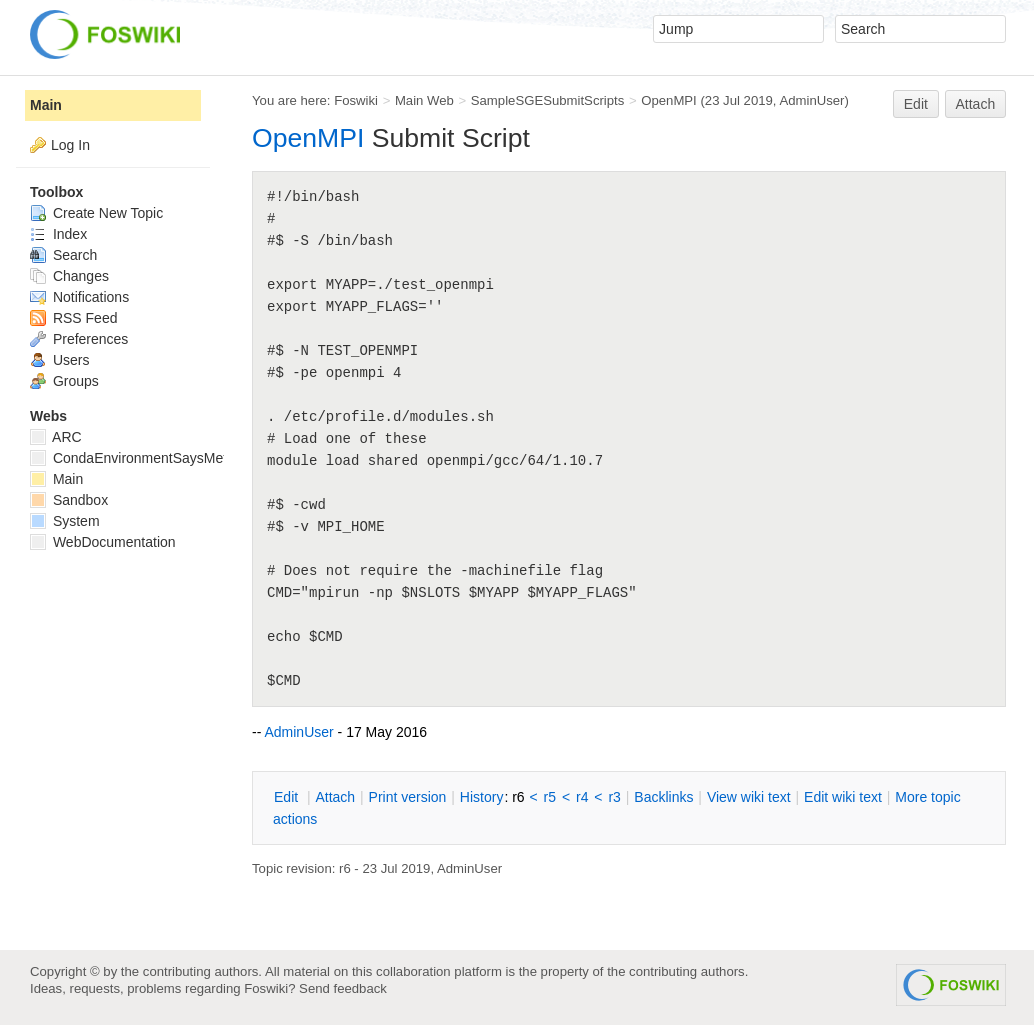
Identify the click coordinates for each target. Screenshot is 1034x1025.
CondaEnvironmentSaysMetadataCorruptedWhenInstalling (223, 458)
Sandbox (69, 500)
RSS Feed (73, 318)
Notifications (79, 297)
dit (288, 797)
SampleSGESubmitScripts (548, 100)
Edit (916, 104)
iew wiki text (749, 797)
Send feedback (343, 988)
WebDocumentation (103, 542)
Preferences (79, 339)
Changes (69, 276)
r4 (582, 797)
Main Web (424, 100)
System (65, 521)
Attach (976, 104)
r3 (614, 797)
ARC (56, 437)
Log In (70, 145)
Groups (64, 381)
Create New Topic (96, 213)
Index (58, 234)
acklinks (663, 797)
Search (63, 255)
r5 (550, 797)
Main (46, 105)
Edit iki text (843, 797)
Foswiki (356, 100)
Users (59, 360)
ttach (335, 797)
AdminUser (811, 100)
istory (482, 797)
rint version (408, 797)
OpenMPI (669, 100)
